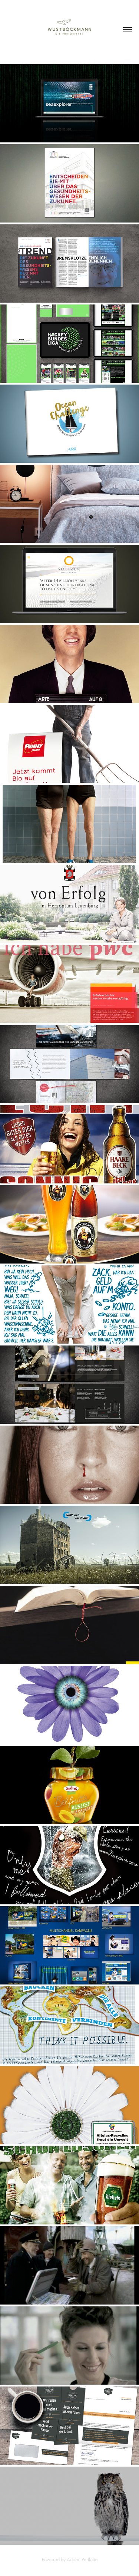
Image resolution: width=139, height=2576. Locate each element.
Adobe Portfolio (82, 2559)
